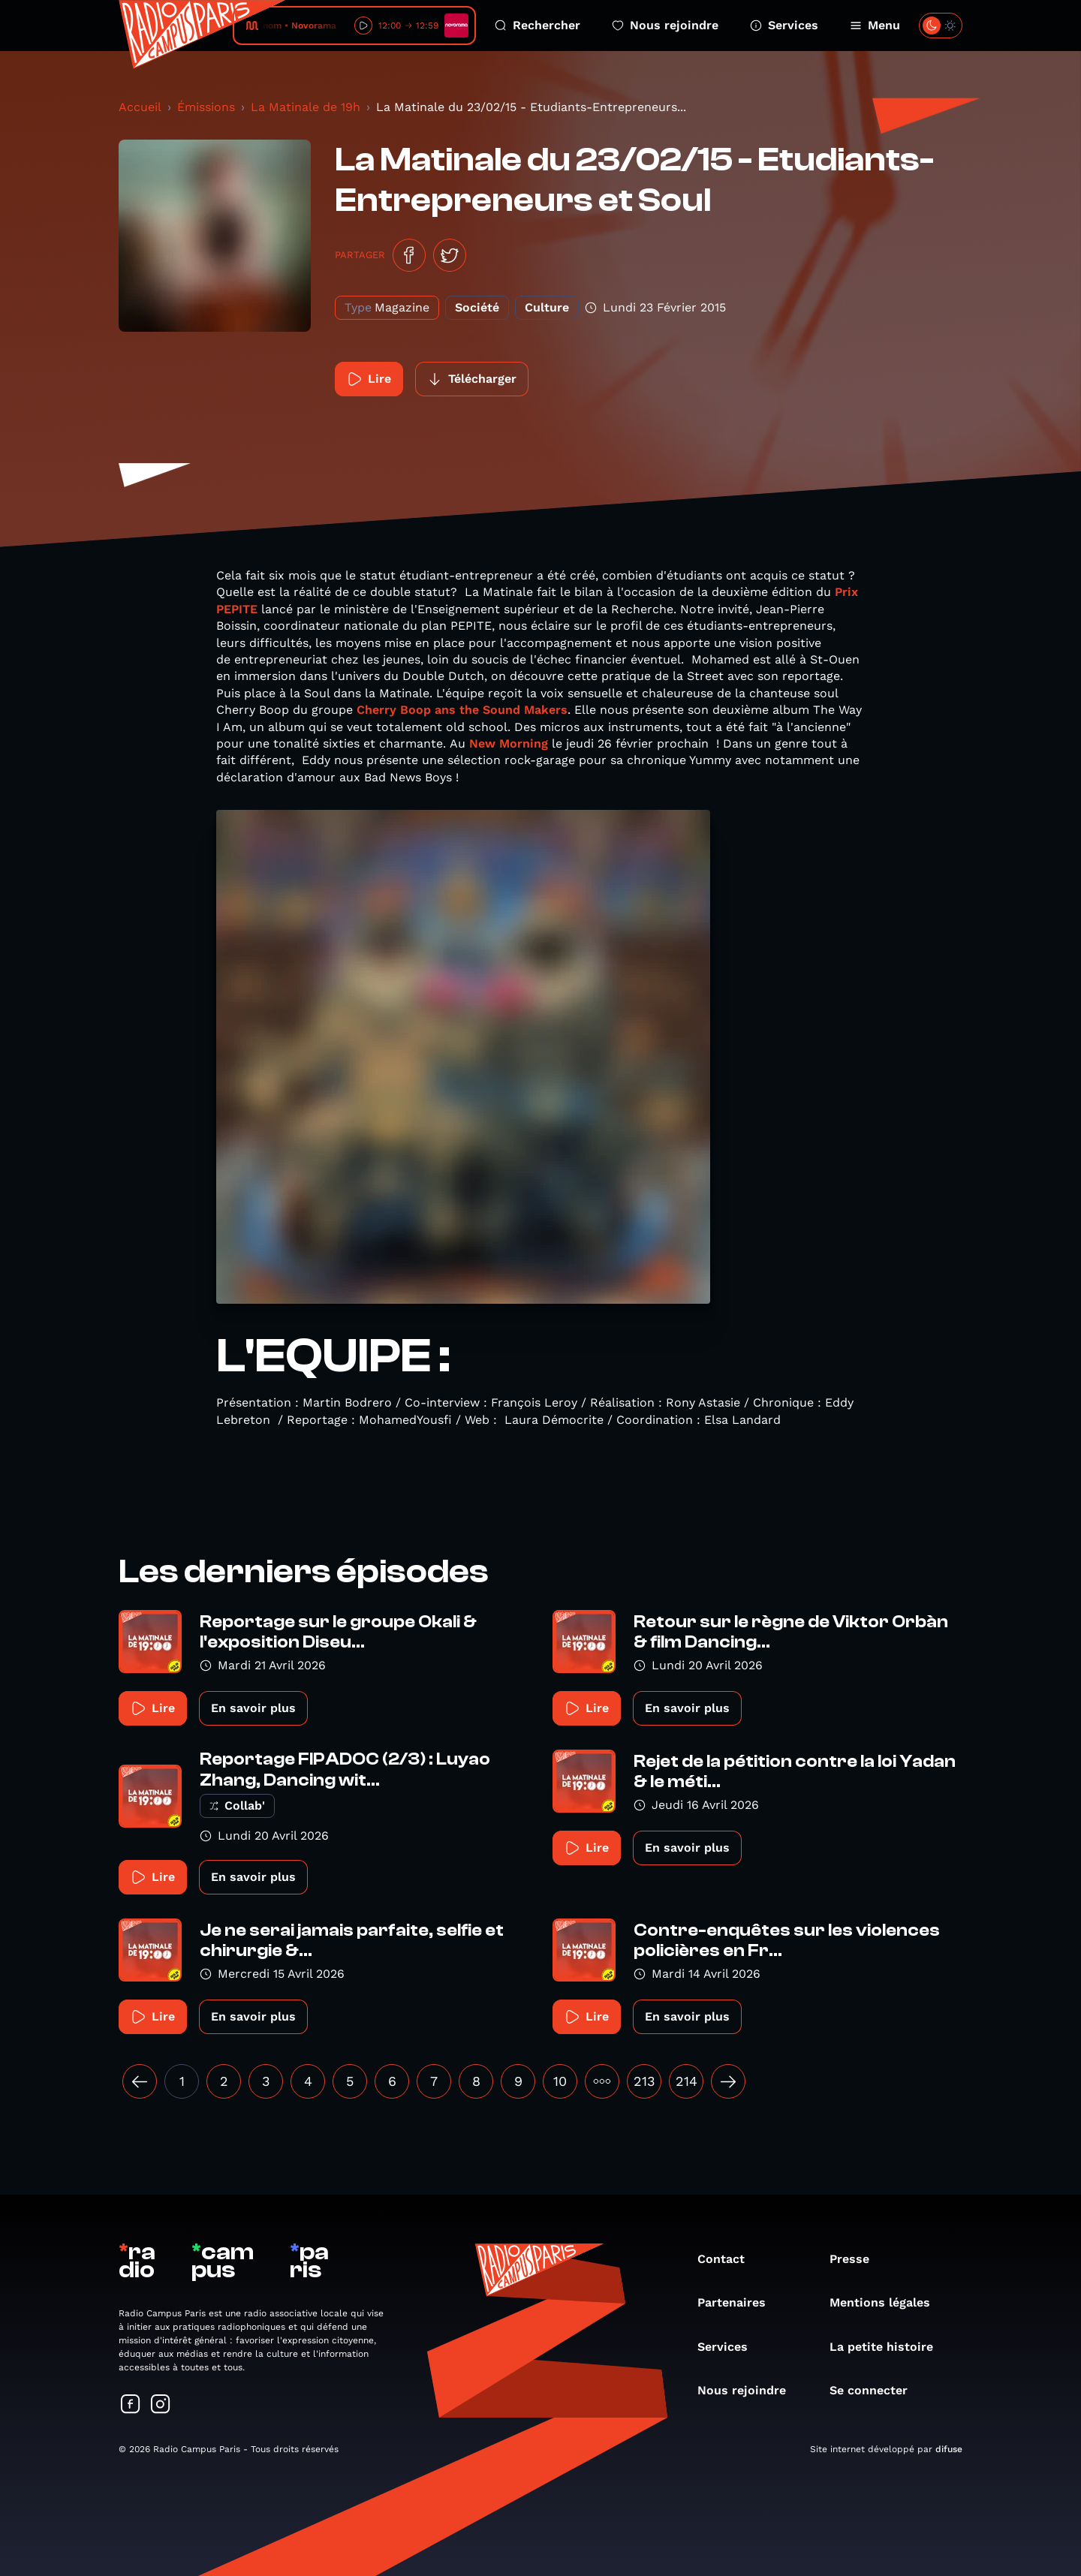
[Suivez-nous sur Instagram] (161, 2405)
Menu (875, 25)
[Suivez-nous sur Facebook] (131, 2405)
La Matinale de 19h (305, 107)
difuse (948, 2449)
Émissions (206, 107)
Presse (857, 2259)
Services (784, 25)
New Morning (508, 743)
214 (686, 2081)
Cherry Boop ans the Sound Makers (462, 710)
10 (560, 2081)
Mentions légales (887, 2302)
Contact (728, 2259)
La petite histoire (889, 2347)
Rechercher (537, 25)
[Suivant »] (728, 2081)
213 (644, 2081)
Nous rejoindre (665, 25)
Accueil (140, 107)
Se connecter (876, 2390)
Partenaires (739, 2302)
